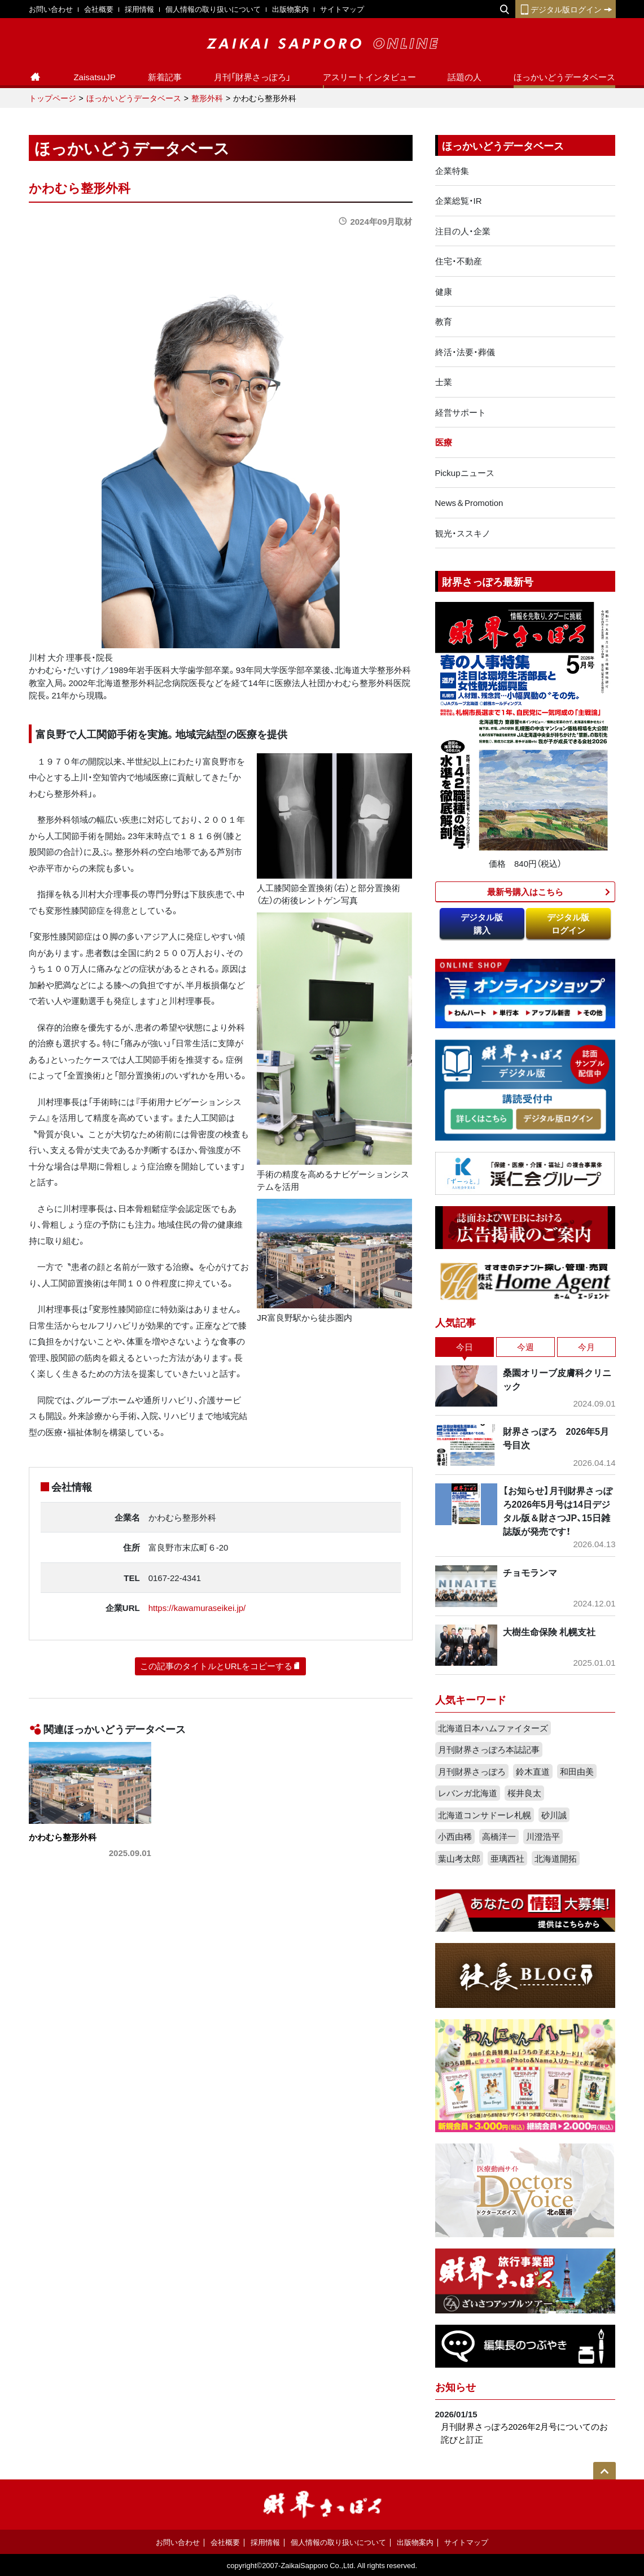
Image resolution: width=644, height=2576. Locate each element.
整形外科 (207, 97)
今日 (464, 1347)
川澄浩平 (543, 1836)
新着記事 (165, 77)
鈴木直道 (533, 1771)
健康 (443, 291)
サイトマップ (342, 8)
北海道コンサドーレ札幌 (484, 1815)
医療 (443, 442)
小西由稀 (455, 1836)
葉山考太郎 (459, 1858)
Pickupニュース (464, 472)
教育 (443, 321)
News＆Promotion (469, 502)
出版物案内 (290, 8)
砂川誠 (554, 1815)
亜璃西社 (507, 1858)
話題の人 (464, 77)
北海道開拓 (556, 1858)
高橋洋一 (499, 1836)
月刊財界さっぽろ (472, 1771)
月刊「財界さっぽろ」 (252, 77)
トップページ (52, 97)
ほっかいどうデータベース (564, 77)
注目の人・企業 (462, 231)
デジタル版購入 (482, 923)
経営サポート (460, 412)
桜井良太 (524, 1793)
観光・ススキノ (462, 533)
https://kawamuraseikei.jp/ (197, 1607)
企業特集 (452, 170)
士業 (443, 382)
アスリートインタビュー (369, 77)
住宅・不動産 (458, 261)
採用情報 (139, 8)
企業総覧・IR (458, 200)
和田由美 (577, 1771)
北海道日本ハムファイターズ (493, 1728)
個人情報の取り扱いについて (213, 8)
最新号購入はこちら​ (525, 891)
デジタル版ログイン (565, 9)
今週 (525, 1347)
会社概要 (98, 8)
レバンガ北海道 (467, 1793)
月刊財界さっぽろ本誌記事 (489, 1749)
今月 (586, 1347)
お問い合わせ (51, 8)
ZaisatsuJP (94, 77)
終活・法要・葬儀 (465, 352)
